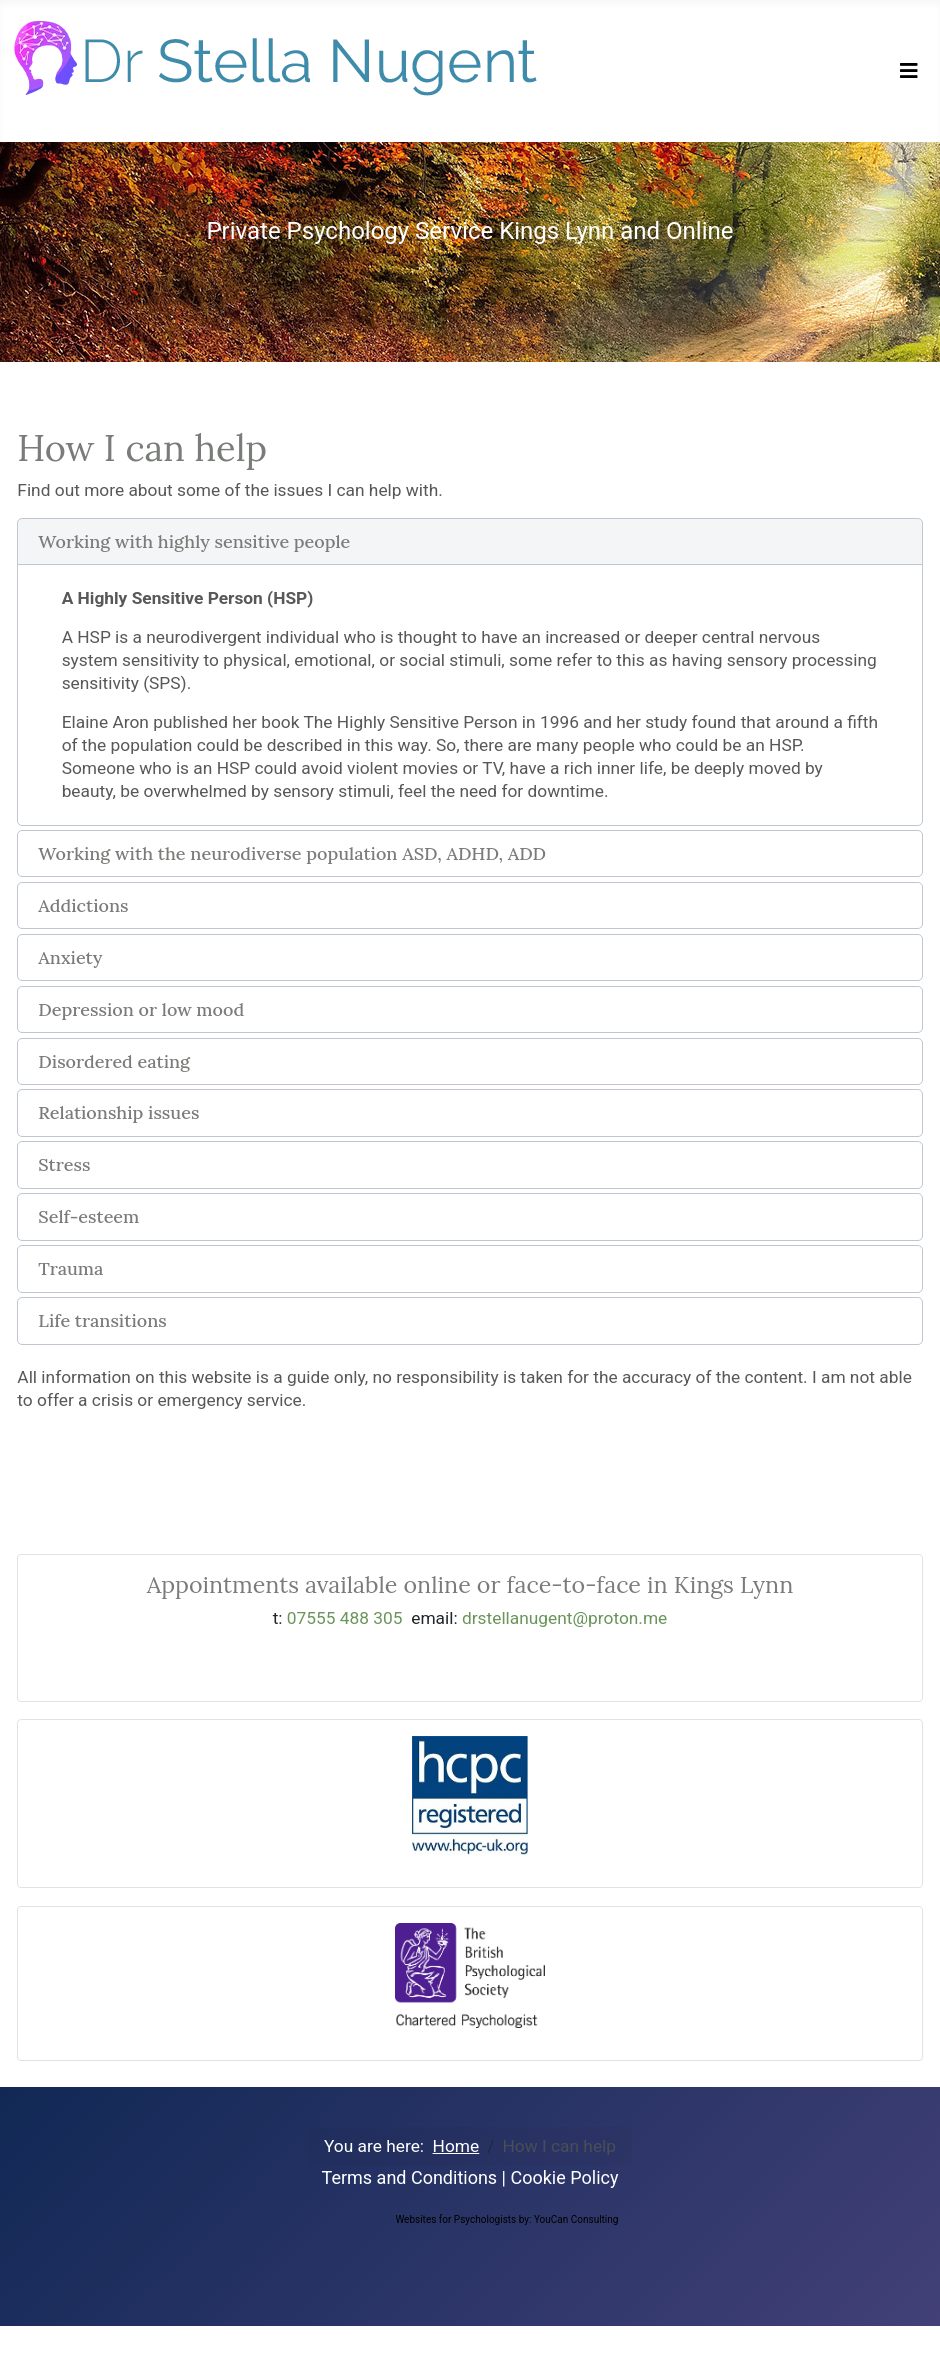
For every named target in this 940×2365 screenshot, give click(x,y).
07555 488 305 (345, 1618)
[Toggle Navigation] (909, 71)
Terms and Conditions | (416, 2177)
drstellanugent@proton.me (564, 1618)
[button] (469, 542)
